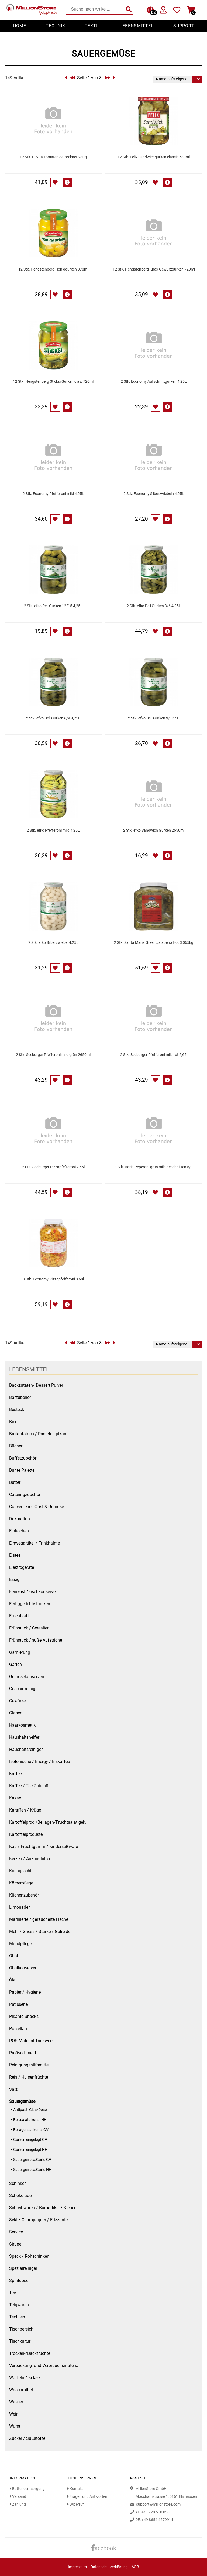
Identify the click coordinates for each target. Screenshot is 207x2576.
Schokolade (20, 2195)
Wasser (16, 2401)
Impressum (77, 2567)
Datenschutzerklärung (109, 2567)
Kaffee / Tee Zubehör (29, 1785)
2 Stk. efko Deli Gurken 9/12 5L (153, 718)
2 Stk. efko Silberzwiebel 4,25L (53, 942)
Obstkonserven (23, 1967)
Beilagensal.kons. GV (31, 2129)
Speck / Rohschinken (29, 2256)
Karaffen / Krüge (25, 1810)
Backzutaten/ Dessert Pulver (36, 1385)
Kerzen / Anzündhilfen (30, 1858)
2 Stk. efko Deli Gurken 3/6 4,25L (154, 606)
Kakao (15, 1798)
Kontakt (75, 2488)
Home (19, 25)
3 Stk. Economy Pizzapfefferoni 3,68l (53, 1279)
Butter (14, 1482)
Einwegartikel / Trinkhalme (34, 1543)
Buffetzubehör (22, 1458)
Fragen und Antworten (87, 2496)
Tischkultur (19, 2341)
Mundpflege (20, 1943)
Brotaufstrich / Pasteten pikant (38, 1433)
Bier (12, 1421)
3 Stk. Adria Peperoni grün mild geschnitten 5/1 (154, 1167)
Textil (92, 25)
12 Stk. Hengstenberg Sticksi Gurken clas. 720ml (53, 381)
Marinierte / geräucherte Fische (38, 1919)
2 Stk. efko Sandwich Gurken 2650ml (153, 830)
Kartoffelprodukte (26, 1834)
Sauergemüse (22, 2101)
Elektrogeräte (21, 1567)
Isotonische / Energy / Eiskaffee (39, 1761)
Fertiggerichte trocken (29, 1603)
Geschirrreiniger (24, 1688)
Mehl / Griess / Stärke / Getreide (39, 1931)
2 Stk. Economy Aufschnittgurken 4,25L (154, 381)
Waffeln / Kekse (24, 2377)
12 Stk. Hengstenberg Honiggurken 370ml (53, 269)
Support (183, 25)
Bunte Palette (21, 1470)
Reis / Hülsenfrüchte (28, 2077)
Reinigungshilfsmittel (29, 2065)
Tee (12, 2292)
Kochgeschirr (21, 1870)
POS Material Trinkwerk (31, 2040)
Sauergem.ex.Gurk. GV (32, 2159)
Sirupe (15, 2244)
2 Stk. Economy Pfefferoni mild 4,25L (53, 493)
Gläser (15, 1713)
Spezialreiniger (23, 2268)
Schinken (18, 2183)
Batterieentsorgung (27, 2488)
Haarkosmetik (22, 1725)
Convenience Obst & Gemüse (36, 1506)
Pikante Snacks (24, 2016)
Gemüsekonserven (26, 1676)
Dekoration (19, 1518)
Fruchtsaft (19, 1615)
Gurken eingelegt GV (30, 2139)
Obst (13, 1955)
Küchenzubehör (24, 1895)
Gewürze (17, 1700)
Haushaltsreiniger (26, 1749)
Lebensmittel (137, 25)
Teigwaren (19, 2304)
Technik (55, 25)
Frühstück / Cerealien (29, 1628)
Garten (15, 1664)
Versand (18, 2496)
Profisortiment (22, 2052)
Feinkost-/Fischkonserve (32, 1591)
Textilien (17, 2316)
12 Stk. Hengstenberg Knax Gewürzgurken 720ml (154, 269)
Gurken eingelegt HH (30, 2149)
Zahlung (18, 2504)
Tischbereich (21, 2329)
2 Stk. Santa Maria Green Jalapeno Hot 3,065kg (153, 942)
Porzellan (18, 2028)
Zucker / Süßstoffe (27, 2438)
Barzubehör (20, 1397)
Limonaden (20, 1907)
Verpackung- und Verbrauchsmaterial (44, 2365)
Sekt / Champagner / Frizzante (38, 2219)
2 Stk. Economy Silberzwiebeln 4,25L (153, 493)
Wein (14, 2414)
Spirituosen (20, 2280)
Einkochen (19, 1530)
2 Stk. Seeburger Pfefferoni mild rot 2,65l (153, 1055)
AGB (135, 2567)
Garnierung (19, 1652)
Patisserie (18, 2004)
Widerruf (75, 2504)
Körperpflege (21, 1882)
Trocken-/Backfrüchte (29, 2353)
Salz (13, 2089)
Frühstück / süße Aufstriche (35, 1640)
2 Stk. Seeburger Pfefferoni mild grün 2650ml (53, 1055)
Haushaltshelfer (24, 1737)
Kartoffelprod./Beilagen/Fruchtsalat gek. (47, 1822)
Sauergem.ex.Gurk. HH (32, 2169)
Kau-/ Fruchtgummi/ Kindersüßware (43, 1846)
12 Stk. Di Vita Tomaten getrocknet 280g (53, 157)
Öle (12, 1980)
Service (16, 2232)
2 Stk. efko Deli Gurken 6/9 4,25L (53, 718)
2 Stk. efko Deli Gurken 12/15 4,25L (53, 606)
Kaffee (15, 1773)
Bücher (15, 1445)
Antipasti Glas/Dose (30, 2109)
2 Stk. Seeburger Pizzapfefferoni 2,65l (53, 1167)
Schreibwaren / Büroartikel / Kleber (42, 2207)
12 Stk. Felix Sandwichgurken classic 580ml (154, 157)
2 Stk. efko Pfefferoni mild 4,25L (53, 830)
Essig (14, 1579)
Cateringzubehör (24, 1494)
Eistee (14, 1555)
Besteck (16, 1409)
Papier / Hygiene (25, 1992)
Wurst (14, 2426)
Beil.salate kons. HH (30, 2119)
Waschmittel (21, 2389)
